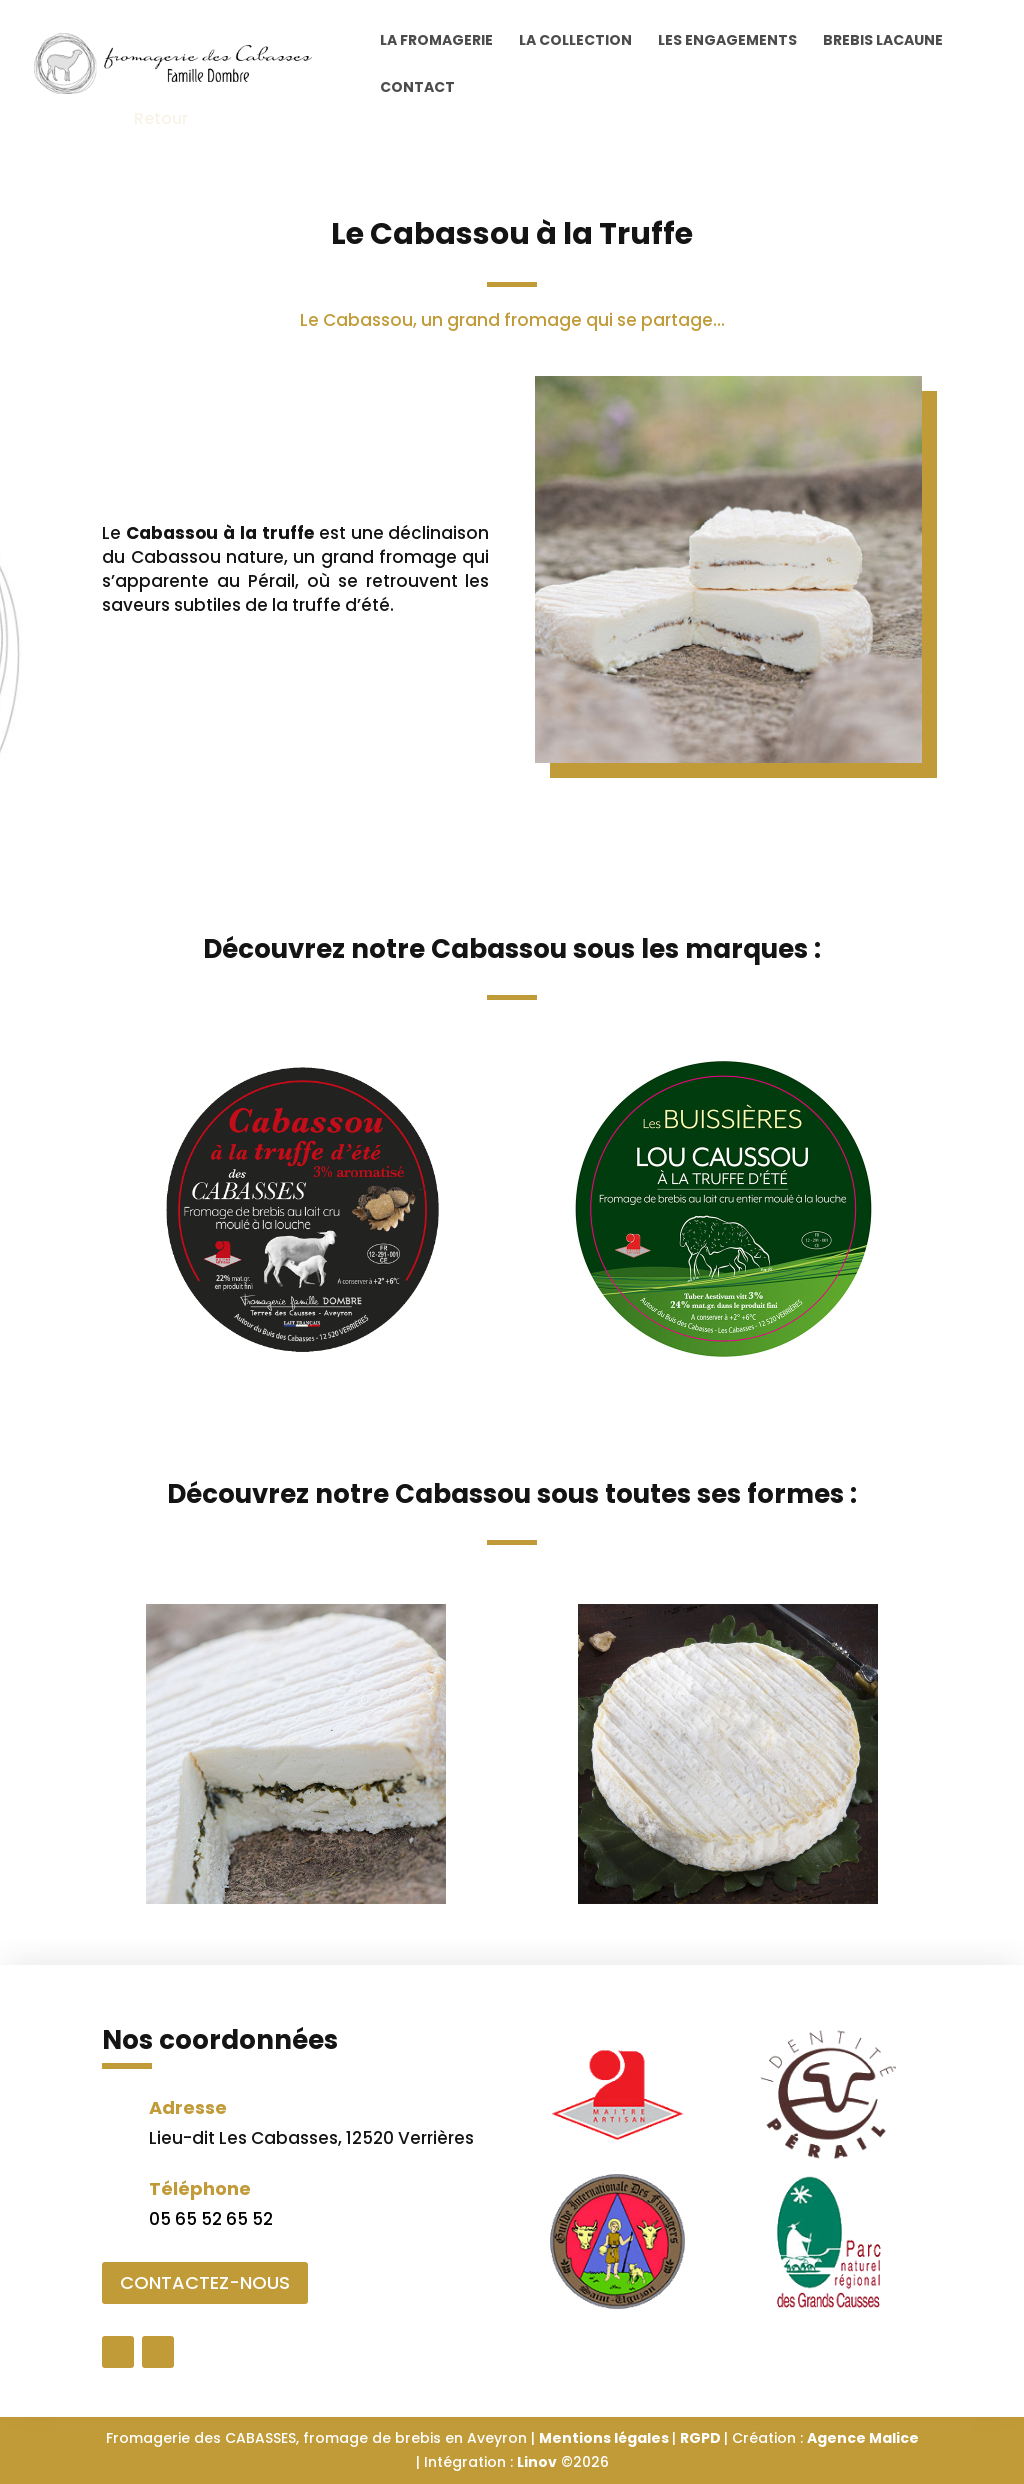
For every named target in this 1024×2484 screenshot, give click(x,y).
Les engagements (727, 41)
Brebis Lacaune (883, 41)
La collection (575, 41)
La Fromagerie (436, 41)
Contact (417, 88)
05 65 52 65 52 (211, 2219)
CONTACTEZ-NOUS (205, 2282)
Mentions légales (605, 2438)
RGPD (702, 2438)
